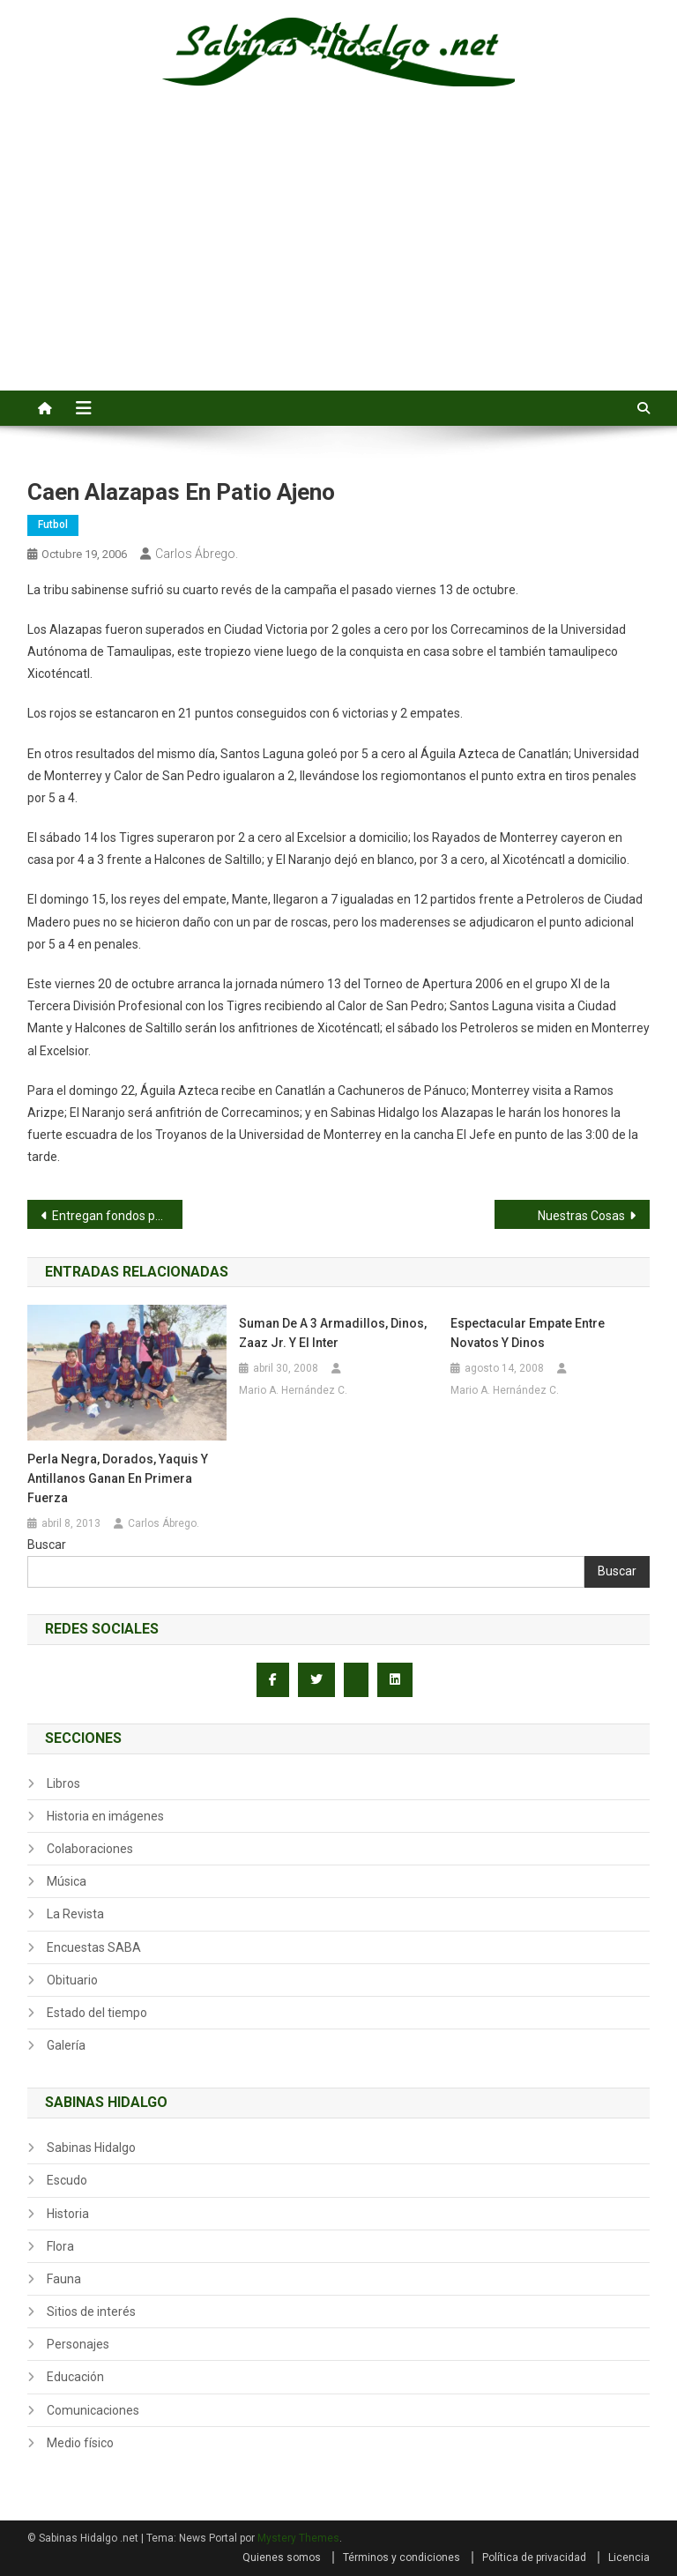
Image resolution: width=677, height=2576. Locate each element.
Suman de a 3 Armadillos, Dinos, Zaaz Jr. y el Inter (333, 1333)
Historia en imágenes (105, 1816)
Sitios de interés (91, 2311)
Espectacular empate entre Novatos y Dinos (527, 1333)
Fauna (64, 2279)
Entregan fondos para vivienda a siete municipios (117, 1216)
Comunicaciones (93, 2410)
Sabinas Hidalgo (91, 2147)
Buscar (46, 1544)
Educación (75, 2377)
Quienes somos (281, 2557)
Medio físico (80, 2443)
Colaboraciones (90, 1849)
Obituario (72, 1980)
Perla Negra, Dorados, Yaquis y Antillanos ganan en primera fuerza (117, 1478)
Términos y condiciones (401, 2557)
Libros (63, 1783)
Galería (66, 2045)
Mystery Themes (298, 2538)
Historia (68, 2214)
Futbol (53, 524)
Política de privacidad (534, 2557)
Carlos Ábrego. (196, 554)
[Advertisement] (338, 258)
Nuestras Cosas (581, 1216)
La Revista (75, 1914)
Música (66, 1881)
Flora (60, 2246)
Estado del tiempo (97, 2013)
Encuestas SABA (94, 1947)
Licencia (629, 2557)
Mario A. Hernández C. (293, 1390)
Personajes (78, 2344)
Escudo (67, 2180)
